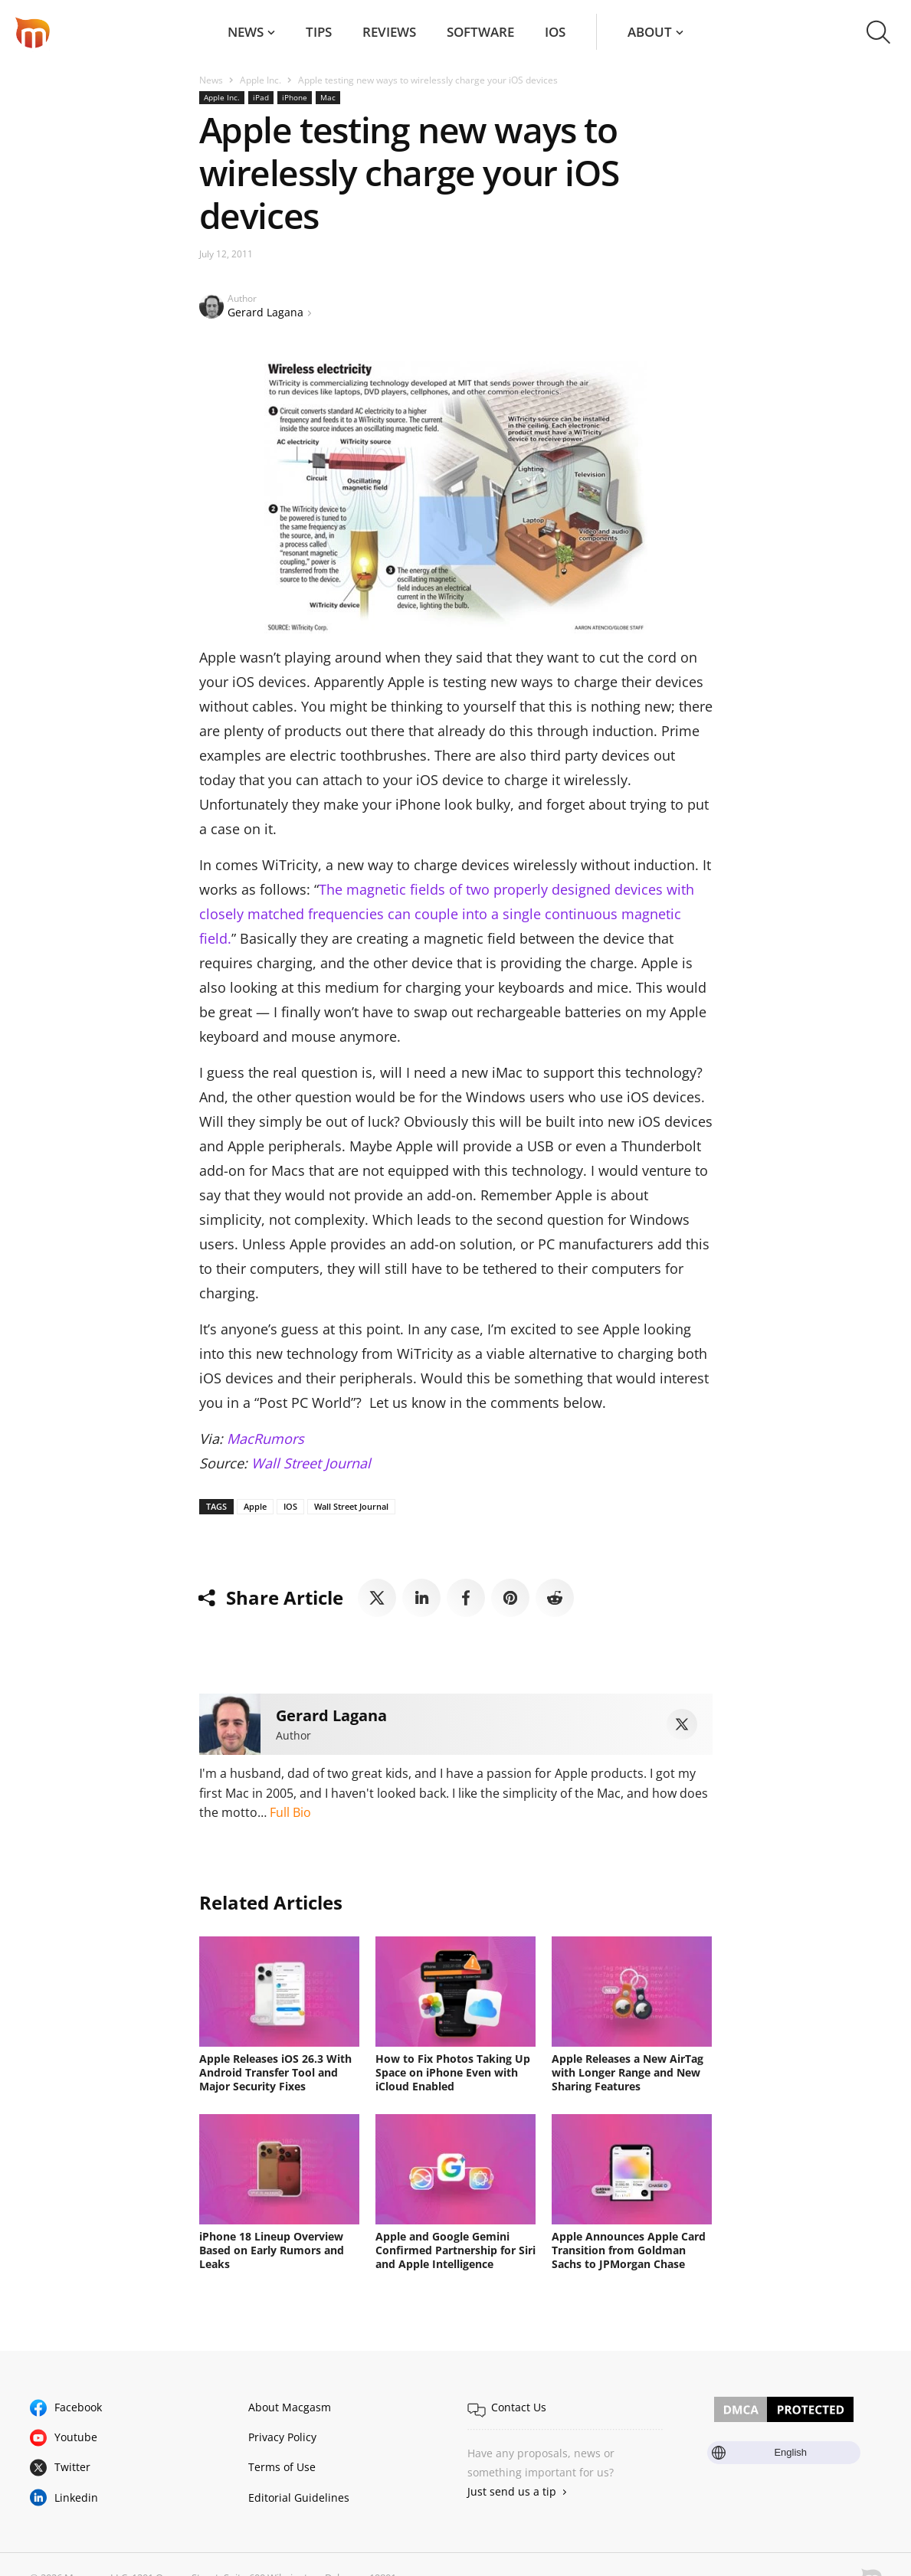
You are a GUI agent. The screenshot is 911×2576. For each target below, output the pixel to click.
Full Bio (290, 1812)
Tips (319, 32)
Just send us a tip (511, 2491)
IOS (290, 1506)
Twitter (72, 2467)
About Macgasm (289, 2407)
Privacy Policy (282, 2437)
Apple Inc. (260, 80)
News (246, 32)
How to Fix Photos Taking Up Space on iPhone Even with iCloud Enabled (452, 2072)
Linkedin (76, 2497)
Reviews (389, 32)
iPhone (294, 97)
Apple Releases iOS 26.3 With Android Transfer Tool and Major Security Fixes (275, 2072)
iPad (261, 97)
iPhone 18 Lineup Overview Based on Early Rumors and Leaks (271, 2250)
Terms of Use (282, 2467)
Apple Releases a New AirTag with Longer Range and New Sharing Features (627, 2072)
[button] (878, 32)
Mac (328, 97)
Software (480, 32)
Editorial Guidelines (298, 2497)
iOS (555, 32)
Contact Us (518, 2407)
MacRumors (265, 1438)
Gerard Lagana (265, 312)
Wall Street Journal (311, 1463)
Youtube (75, 2437)
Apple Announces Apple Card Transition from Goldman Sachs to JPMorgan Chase (629, 2250)
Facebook (78, 2407)
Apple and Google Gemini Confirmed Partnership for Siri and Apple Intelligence (455, 2250)
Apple (255, 1506)
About (650, 32)
